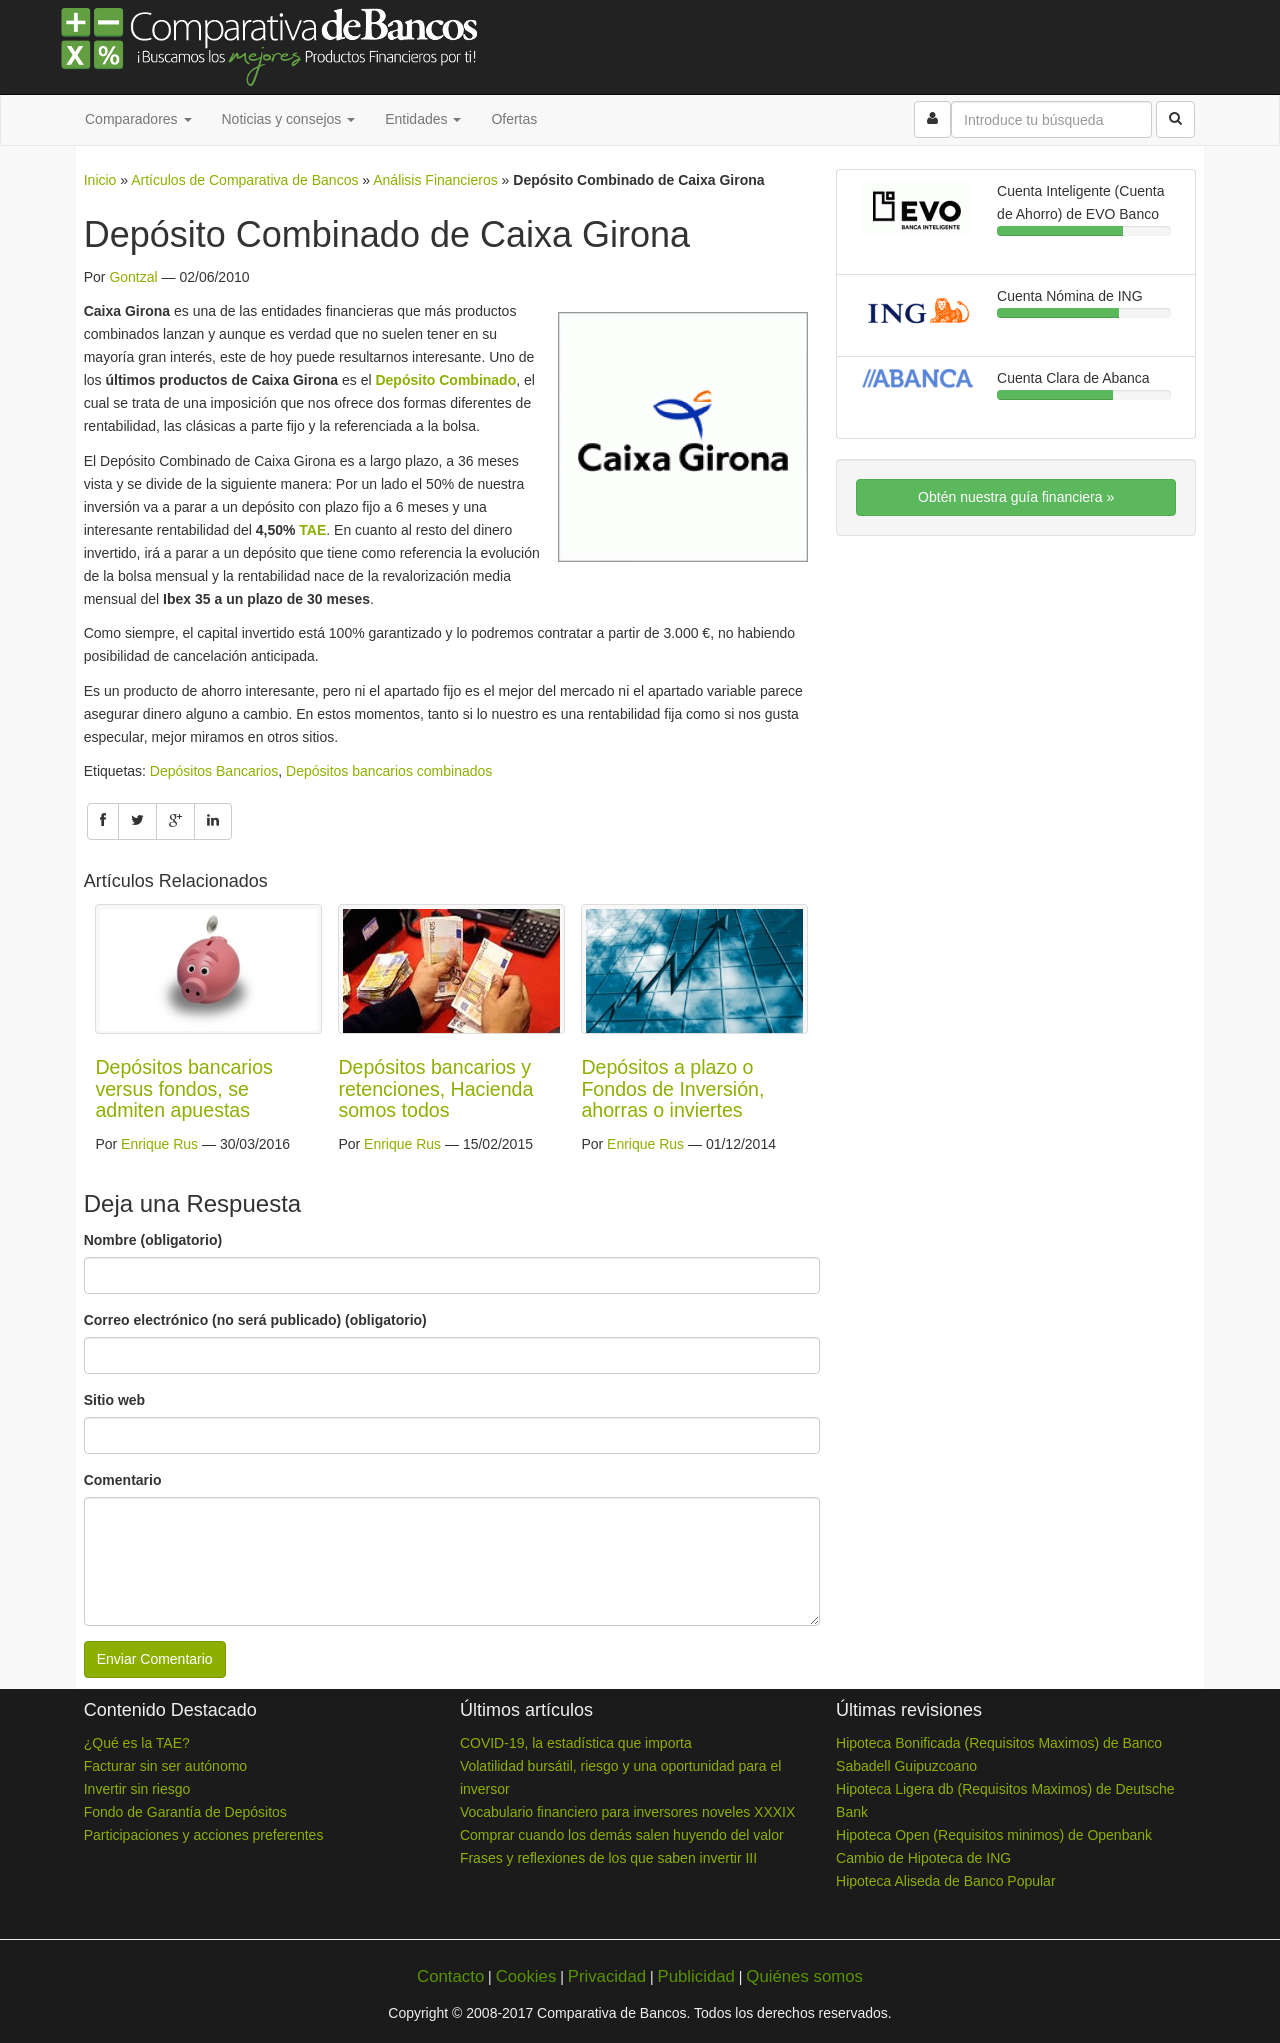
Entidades (423, 119)
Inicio (100, 180)
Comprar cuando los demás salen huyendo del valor (622, 1835)
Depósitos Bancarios (214, 771)
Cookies (526, 1976)
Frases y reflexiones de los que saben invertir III (608, 1858)
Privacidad (607, 1976)
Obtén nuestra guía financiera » (1016, 497)
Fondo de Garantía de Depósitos (185, 1812)
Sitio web (114, 1400)
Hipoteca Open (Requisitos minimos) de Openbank (994, 1835)
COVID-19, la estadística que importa (576, 1743)
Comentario (123, 1480)
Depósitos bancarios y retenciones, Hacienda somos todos (435, 1088)
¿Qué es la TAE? (137, 1743)
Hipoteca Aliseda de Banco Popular (945, 1881)
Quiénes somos (804, 1976)
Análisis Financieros (435, 180)
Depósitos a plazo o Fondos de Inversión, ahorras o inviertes (672, 1088)
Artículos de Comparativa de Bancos (244, 180)
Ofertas (514, 119)
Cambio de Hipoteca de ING (923, 1858)
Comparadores (138, 119)
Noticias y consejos (289, 119)
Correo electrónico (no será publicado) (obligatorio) (255, 1320)
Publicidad (695, 1976)
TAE (312, 530)
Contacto (450, 1976)
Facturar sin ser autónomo (165, 1766)
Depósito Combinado (445, 380)
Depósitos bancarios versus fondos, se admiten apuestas (184, 1088)
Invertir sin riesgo (137, 1789)
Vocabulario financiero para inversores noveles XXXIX (627, 1812)
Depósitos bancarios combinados (389, 771)
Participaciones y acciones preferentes (204, 1835)
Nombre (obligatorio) (153, 1240)
